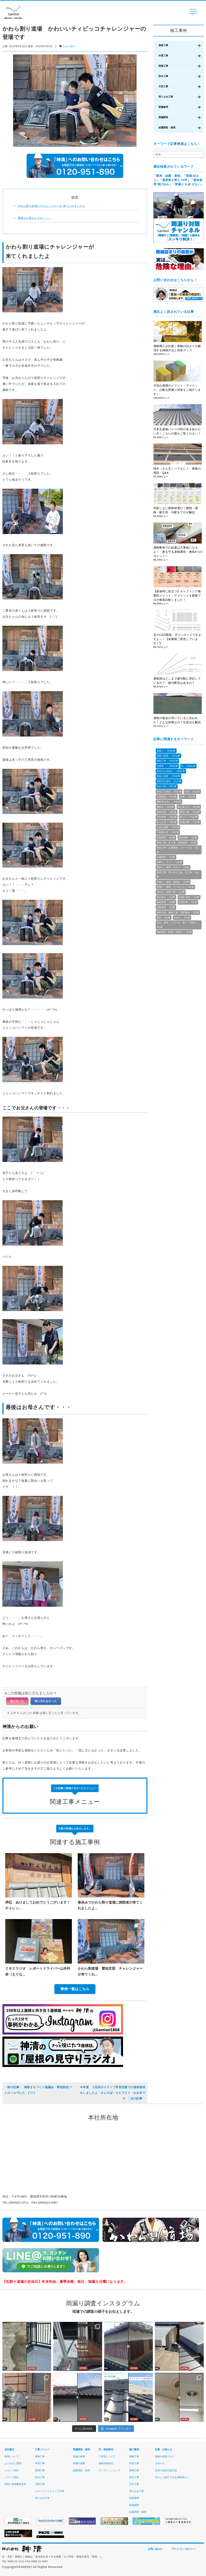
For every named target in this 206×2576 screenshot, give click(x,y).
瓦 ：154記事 (188, 766)
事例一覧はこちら (74, 1989)
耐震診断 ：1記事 (166, 902)
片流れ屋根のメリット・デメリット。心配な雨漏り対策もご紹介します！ (177, 390)
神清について (11, 2456)
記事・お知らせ (163, 2449)
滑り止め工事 (165, 96)
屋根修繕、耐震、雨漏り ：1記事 (174, 932)
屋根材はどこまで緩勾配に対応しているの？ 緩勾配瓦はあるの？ (177, 680)
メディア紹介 (11, 2477)
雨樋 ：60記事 (192, 791)
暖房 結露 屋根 (168, 175)
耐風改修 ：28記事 (167, 812)
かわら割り (69, 46)
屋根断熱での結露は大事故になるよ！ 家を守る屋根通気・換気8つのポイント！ (178, 552)
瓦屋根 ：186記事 (167, 766)
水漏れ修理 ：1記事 (189, 897)
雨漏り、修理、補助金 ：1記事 (173, 882)
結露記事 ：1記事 (188, 902)
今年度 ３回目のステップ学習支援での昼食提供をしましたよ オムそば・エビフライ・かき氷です (112, 2093)
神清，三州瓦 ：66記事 (169, 791)
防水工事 (163, 76)
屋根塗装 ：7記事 (188, 837)
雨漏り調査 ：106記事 (168, 776)
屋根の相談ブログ (164, 2456)
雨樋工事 (163, 65)
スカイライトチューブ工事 (49, 2491)
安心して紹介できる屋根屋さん (172, 2477)
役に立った (17, 1701)
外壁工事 (163, 55)
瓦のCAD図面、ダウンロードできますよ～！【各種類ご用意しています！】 (177, 639)
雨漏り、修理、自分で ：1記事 (173, 867)
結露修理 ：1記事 (166, 907)
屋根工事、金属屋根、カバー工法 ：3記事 (178, 849)
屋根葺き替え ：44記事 (169, 801)
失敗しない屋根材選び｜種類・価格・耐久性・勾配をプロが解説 (175, 510)
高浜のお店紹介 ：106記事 (171, 771)
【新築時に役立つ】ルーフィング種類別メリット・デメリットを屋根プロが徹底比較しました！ (177, 595)
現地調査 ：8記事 (166, 837)
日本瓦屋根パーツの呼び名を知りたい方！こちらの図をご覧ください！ (177, 431)
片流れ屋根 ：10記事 (168, 827)
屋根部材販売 (106, 2463)
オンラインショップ (109, 2470)
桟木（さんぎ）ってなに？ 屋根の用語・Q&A (177, 470)
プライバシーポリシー (183, 2549)
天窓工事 (163, 86)
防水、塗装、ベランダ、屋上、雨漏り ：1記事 (178, 924)
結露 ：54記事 (187, 796)
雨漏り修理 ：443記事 (168, 755)
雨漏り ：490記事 (166, 750)
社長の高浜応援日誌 (166, 2470)
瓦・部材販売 (106, 2449)
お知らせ (160, 2463)
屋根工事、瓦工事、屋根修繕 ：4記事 (177, 842)
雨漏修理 (163, 107)
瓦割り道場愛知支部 (15, 2484)
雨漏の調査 (79, 2463)
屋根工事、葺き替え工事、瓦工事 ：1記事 (178, 874)
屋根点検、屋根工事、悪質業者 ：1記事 (178, 912)
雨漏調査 (163, 117)
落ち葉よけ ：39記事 (189, 807)
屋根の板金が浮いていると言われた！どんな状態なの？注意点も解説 (177, 720)
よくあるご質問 (12, 2463)
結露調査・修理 (167, 127)
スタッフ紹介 (11, 2470)
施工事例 (134, 2449)
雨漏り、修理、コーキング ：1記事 (175, 887)
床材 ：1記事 (164, 917)
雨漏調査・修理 (81, 2449)
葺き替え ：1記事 (166, 897)
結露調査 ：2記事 (166, 857)
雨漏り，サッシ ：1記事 (169, 862)
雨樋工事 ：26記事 (190, 812)
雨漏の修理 (79, 2456)
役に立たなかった (46, 1701)
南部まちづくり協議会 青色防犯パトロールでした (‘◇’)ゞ (38, 2090)
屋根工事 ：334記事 (167, 761)
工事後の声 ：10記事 (168, 832)
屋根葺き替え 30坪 (174, 180)
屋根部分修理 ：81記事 (169, 781)
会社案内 (9, 2449)
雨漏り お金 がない (188, 184)
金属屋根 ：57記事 (167, 796)
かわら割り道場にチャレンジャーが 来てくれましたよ (51, 205)
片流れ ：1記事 (182, 917)
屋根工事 (163, 45)
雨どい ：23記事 (189, 817)
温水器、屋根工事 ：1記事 (171, 892)
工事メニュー (42, 2449)
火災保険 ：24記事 (167, 817)
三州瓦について (107, 2456)
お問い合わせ (155, 2549)
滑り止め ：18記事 (167, 822)
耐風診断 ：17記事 (190, 822)
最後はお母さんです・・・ (34, 217)
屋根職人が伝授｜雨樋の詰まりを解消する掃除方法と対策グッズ (177, 348)
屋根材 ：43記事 (165, 807)
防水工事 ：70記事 (167, 786)
